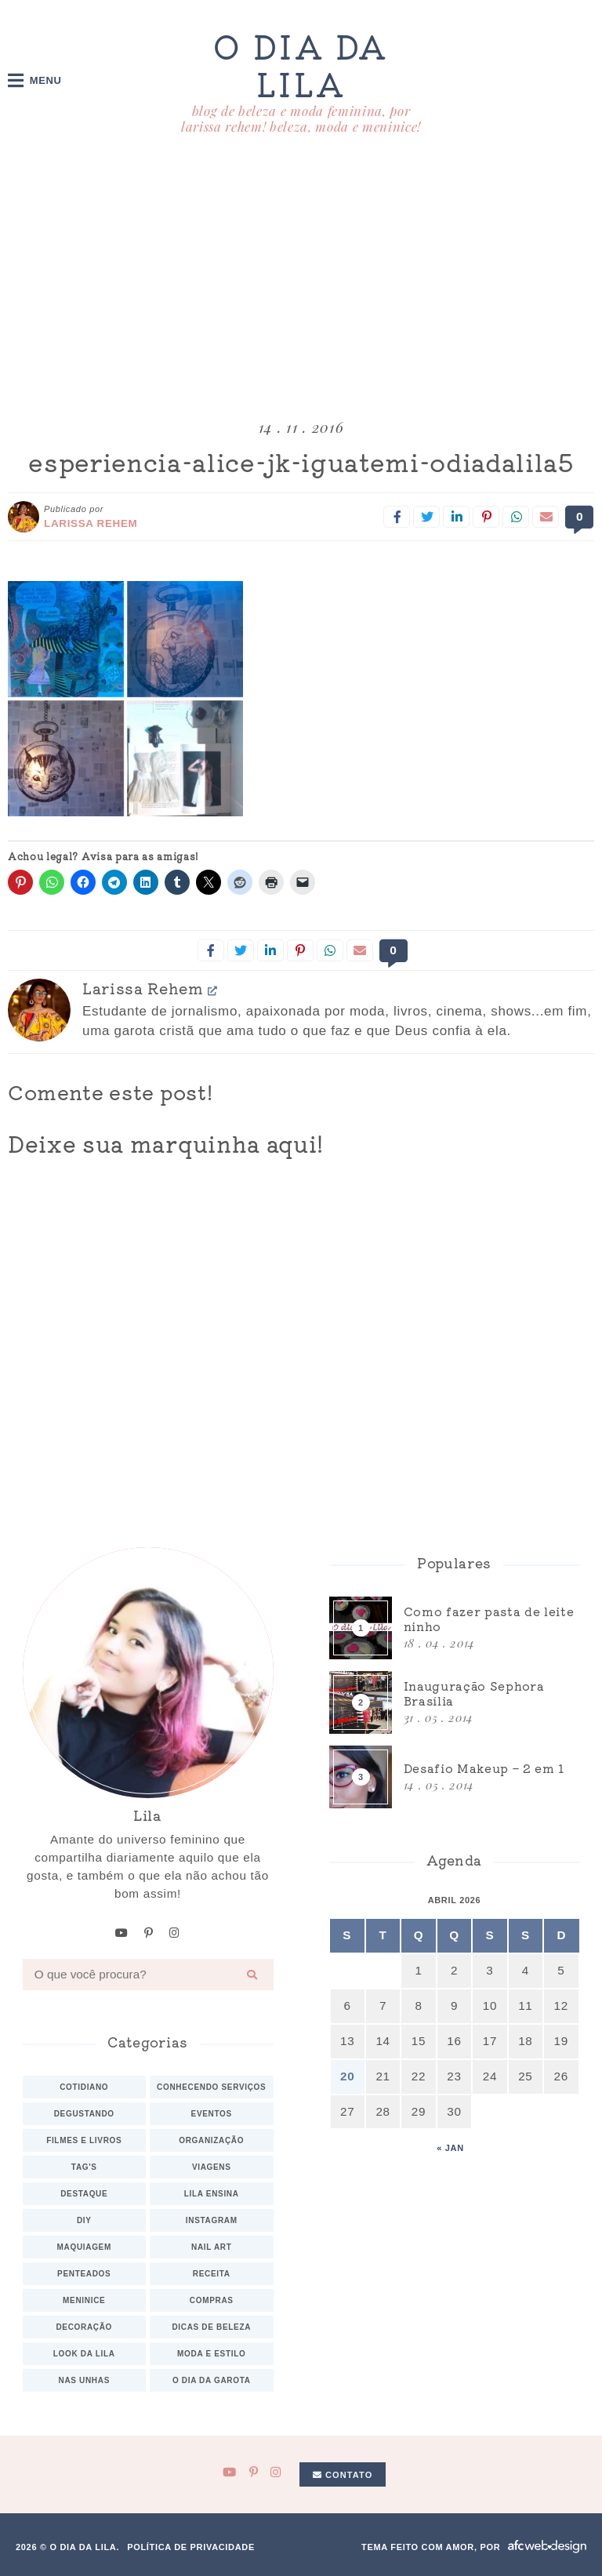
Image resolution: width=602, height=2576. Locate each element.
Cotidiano (84, 2086)
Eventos (211, 2113)
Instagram (212, 2219)
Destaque (83, 2193)
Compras (212, 2299)
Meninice (84, 2299)
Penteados (84, 2273)
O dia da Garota (211, 2379)
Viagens (211, 2166)
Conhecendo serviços (211, 2086)
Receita (211, 2273)
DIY (84, 2219)
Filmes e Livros (83, 2139)
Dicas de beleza (211, 2326)
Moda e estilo (211, 2353)
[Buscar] (252, 1973)
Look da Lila (84, 2353)
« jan (450, 2148)
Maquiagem (84, 2246)
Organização (211, 2139)
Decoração (84, 2326)
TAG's (84, 2166)
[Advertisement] (301, 280)
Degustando (84, 2113)
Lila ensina (211, 2193)
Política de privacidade (191, 2546)
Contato (343, 2474)
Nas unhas (84, 2379)
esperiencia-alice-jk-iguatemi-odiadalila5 (301, 462)
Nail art (211, 2246)
